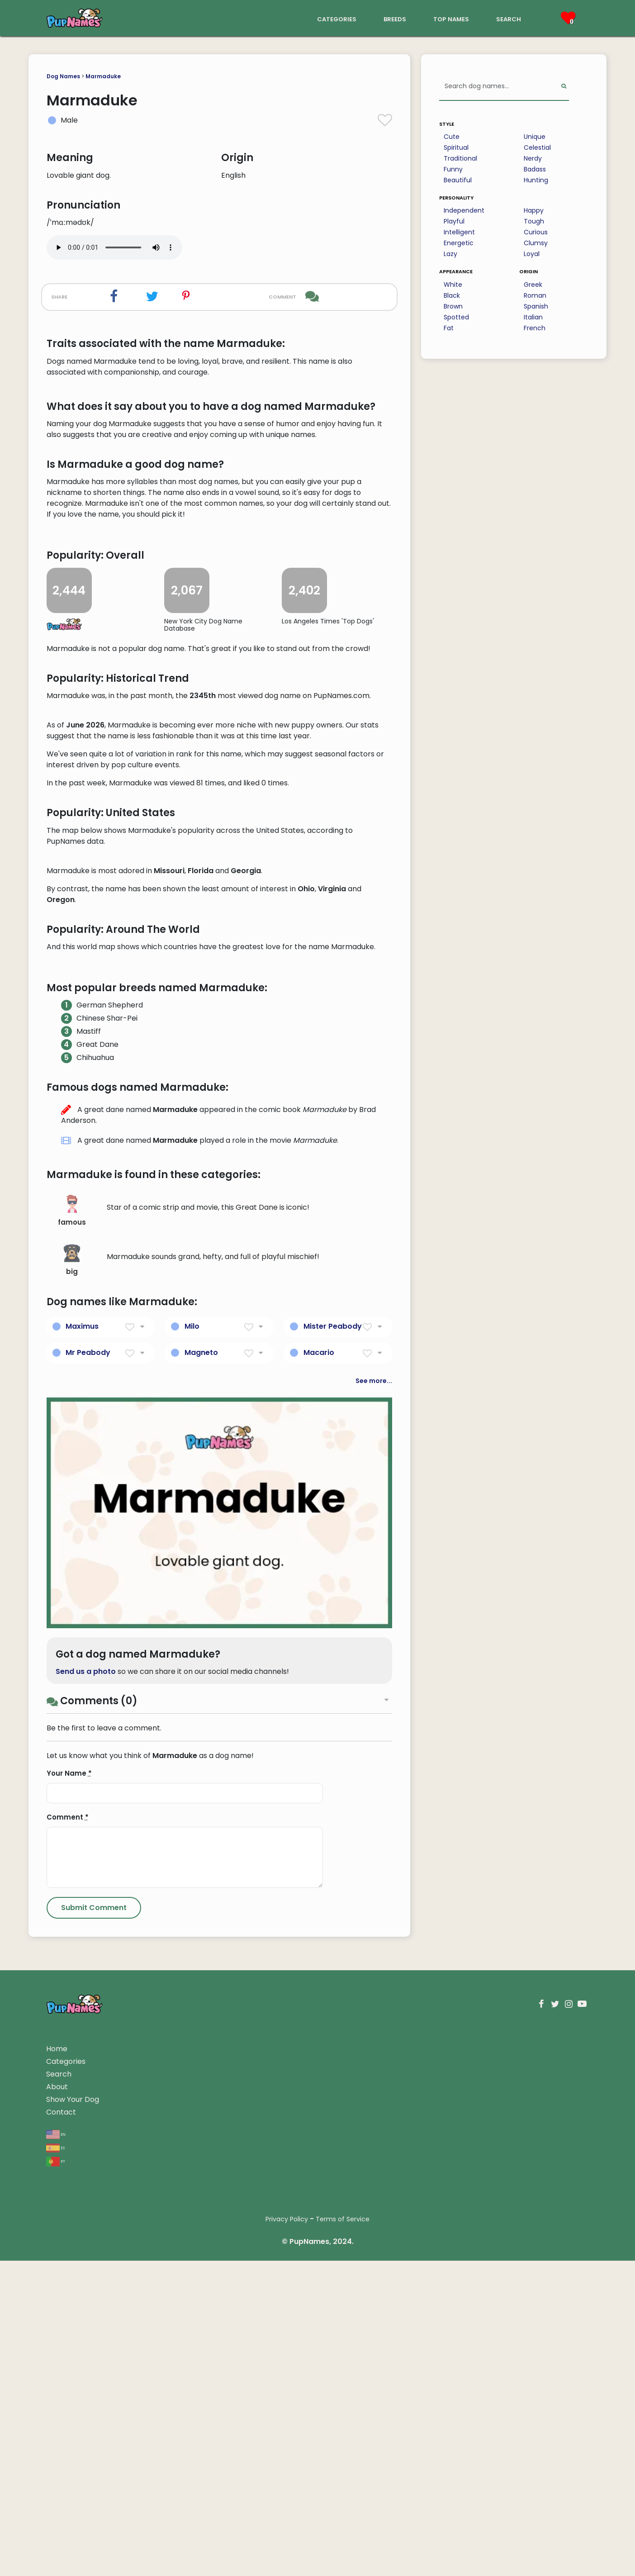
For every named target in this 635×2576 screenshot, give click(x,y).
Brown (453, 306)
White (453, 284)
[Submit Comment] (94, 2442)
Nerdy (533, 158)
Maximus (82, 1861)
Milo (192, 1861)
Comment (68, 2352)
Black (452, 295)
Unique (534, 136)
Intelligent (459, 232)
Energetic (459, 242)
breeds (395, 18)
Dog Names (63, 76)
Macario (318, 1887)
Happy (534, 210)
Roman (535, 295)
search (508, 18)
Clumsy (536, 242)
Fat (449, 328)
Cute (452, 136)
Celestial (537, 147)
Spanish (536, 306)
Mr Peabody (88, 1887)
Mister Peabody (332, 1861)
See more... (373, 1915)
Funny (453, 169)
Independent (464, 210)
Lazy (450, 253)
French (534, 328)
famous (72, 1746)
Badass (535, 169)
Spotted (456, 317)
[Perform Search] (564, 86)
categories (336, 18)
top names (451, 18)
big (72, 1795)
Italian (533, 317)
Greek (533, 284)
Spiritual (456, 147)
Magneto (201, 1887)
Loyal (532, 253)
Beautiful (458, 180)
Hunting (536, 180)
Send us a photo (86, 2206)
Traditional (460, 158)
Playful (454, 221)
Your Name (69, 2308)
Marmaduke (103, 76)
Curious (536, 232)
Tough (534, 221)
